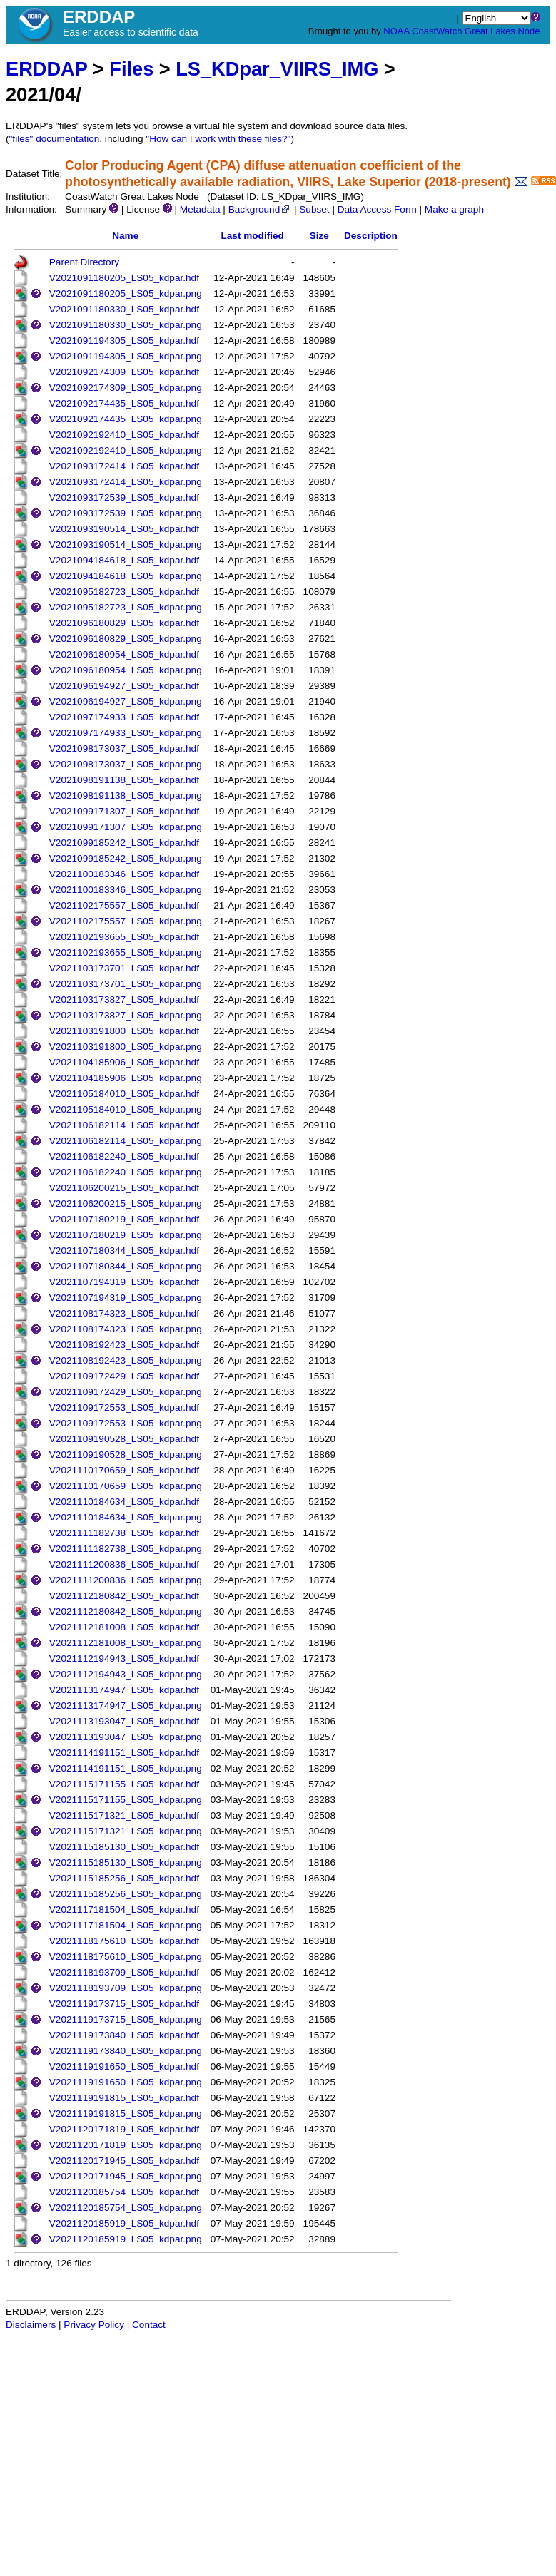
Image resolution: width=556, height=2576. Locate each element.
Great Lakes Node (502, 31)
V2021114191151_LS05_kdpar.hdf (124, 1752)
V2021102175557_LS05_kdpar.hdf (124, 905)
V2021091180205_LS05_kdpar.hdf (124, 277)
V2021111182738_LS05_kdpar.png (125, 1548)
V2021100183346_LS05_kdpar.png (125, 889)
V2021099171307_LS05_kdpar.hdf (124, 811)
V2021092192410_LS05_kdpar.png (125, 450)
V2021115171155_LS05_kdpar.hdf (124, 1784)
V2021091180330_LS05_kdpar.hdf (124, 309)
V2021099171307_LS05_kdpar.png (125, 827)
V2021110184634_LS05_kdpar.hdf (124, 1501)
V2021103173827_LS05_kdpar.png (125, 1015)
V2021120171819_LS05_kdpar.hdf (124, 2129)
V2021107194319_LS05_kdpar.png (125, 1297)
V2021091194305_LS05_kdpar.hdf (124, 340)
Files (131, 69)
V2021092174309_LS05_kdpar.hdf (124, 372)
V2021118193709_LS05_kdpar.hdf (124, 1972)
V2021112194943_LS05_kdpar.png (125, 1674)
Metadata (200, 209)
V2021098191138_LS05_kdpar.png (125, 795)
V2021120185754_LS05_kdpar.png (125, 2207)
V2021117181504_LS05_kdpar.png (125, 1925)
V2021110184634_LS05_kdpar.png (125, 1517)
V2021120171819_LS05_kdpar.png (125, 2145)
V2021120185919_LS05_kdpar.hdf (124, 2223)
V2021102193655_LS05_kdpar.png (125, 952)
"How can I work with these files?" (218, 138)
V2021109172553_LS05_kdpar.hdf (124, 1407)
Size (319, 235)
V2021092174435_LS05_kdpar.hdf (124, 403)
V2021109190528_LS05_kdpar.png (125, 1454)
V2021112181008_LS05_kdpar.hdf (124, 1627)
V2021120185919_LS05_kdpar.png (125, 2239)
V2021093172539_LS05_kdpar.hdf (124, 497)
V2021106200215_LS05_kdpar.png (125, 1203)
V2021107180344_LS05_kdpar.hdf (124, 1250)
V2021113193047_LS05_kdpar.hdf (124, 1721)
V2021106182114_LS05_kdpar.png (125, 1140)
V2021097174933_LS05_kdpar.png (125, 732)
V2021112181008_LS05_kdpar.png (125, 1642)
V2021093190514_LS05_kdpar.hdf (124, 528)
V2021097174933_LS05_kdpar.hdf (124, 717)
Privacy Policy (94, 2324)
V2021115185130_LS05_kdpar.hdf (124, 1846)
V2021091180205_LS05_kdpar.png (125, 293)
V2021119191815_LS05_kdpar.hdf (124, 2097)
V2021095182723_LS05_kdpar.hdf (124, 591)
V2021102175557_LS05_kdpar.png (125, 921)
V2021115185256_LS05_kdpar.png (125, 1893)
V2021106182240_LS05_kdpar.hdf (124, 1156)
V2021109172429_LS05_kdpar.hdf (124, 1376)
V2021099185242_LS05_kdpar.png (125, 858)
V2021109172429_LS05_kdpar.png (125, 1391)
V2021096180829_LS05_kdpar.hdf (124, 623)
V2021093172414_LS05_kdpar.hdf (124, 466)
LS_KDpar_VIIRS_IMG (277, 69)
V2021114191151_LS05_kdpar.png (125, 1768)
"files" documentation (54, 138)
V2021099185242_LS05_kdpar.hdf (124, 842)
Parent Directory (84, 262)
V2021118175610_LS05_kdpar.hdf (124, 1941)
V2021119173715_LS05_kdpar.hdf (124, 2003)
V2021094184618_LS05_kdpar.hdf (124, 560)
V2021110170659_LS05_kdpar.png (125, 1486)
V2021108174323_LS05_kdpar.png (125, 1329)
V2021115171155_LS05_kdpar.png (125, 1799)
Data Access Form (377, 209)
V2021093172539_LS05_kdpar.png (125, 513)
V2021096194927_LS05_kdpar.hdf (124, 685)
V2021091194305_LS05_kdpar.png (125, 356)
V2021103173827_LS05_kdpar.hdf (124, 999)
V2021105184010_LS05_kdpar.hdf (124, 1093)
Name (125, 235)
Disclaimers (31, 2324)
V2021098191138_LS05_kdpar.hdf (124, 780)
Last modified (252, 235)
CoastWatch (437, 31)
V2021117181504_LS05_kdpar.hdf (124, 1909)
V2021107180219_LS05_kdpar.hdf (124, 1219)
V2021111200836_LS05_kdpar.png (125, 1580)
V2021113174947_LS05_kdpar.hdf (124, 1690)
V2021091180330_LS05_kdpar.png (125, 325)
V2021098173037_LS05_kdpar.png (125, 764)
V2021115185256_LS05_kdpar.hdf (124, 1878)
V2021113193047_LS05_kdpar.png (125, 1737)
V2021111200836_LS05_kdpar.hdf (124, 1564)
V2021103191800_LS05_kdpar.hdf (124, 1031)
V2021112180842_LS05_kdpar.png (125, 1611)
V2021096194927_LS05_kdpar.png (125, 701)
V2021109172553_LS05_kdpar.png (125, 1423)
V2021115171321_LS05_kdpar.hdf (124, 1815)
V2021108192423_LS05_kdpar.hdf (124, 1344)
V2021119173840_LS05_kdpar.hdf (124, 2035)
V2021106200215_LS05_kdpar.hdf (124, 1187)
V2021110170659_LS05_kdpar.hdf (124, 1470)
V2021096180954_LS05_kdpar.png (125, 670)
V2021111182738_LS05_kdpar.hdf (124, 1533)
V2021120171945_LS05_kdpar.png (125, 2176)
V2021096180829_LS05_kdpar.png (125, 638)
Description (371, 235)
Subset (314, 209)
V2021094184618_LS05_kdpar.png (125, 576)
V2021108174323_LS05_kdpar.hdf (124, 1313)
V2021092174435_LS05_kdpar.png (125, 419)
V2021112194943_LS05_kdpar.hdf (124, 1658)
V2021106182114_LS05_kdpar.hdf (124, 1125)
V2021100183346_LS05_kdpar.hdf (124, 874)
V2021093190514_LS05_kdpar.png (125, 544)
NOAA (396, 31)
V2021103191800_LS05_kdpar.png (125, 1046)
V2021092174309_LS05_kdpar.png (125, 387)
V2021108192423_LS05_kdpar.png (125, 1360)
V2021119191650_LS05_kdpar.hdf (124, 2066)
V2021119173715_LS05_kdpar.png (125, 2019)
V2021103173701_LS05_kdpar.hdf (124, 968)
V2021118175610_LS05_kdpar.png (125, 1956)
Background (260, 209)
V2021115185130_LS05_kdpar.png (125, 1862)
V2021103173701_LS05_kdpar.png (125, 983)
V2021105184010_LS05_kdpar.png (125, 1109)
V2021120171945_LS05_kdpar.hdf (124, 2160)
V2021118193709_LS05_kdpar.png (125, 1988)
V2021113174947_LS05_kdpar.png (125, 1705)
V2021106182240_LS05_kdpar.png (125, 1172)
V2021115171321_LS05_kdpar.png (125, 1831)
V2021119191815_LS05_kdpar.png (125, 2113)
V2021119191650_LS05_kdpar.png (125, 2082)
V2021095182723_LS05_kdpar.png (125, 607)
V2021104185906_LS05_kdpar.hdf (124, 1062)
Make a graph (454, 209)
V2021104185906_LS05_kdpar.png (125, 1078)
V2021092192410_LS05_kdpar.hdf (124, 434)
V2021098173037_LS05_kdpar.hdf (124, 748)
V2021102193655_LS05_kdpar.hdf (124, 936)
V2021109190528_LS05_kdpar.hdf (124, 1438)
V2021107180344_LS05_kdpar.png (125, 1266)
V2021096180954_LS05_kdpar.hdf (124, 654)
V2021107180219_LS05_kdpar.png (125, 1235)
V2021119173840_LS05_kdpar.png (125, 2050)
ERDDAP (46, 69)
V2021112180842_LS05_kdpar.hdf (124, 1595)
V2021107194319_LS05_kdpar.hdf (124, 1282)
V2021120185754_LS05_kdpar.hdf (124, 2192)
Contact (149, 2324)
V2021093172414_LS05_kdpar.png (125, 481)
